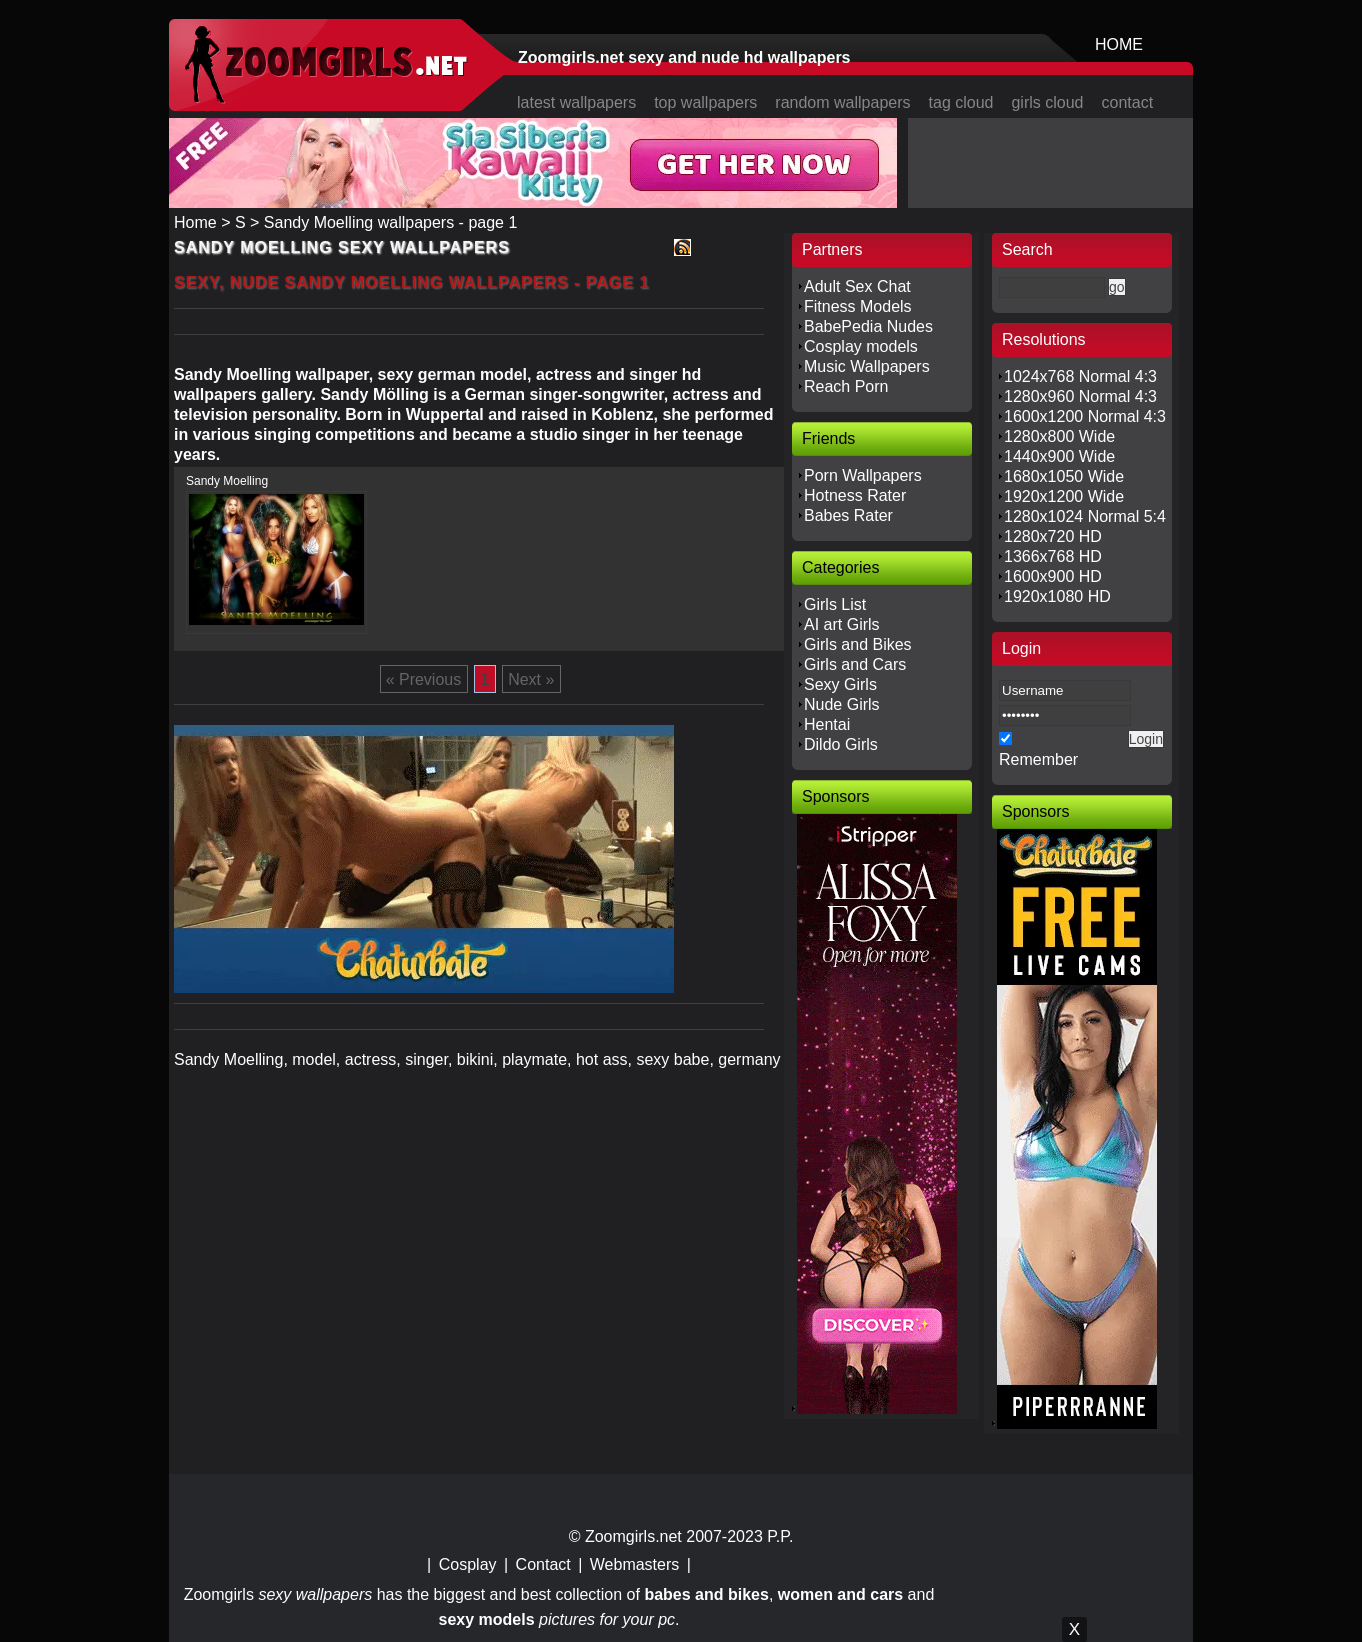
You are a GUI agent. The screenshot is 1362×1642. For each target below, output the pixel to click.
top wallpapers (705, 102)
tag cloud (961, 102)
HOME (1119, 44)
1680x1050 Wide (1064, 476)
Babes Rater (848, 515)
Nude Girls (842, 704)
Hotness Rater (855, 495)
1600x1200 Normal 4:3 (1085, 416)
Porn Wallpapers (863, 475)
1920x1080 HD (1057, 596)
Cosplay (468, 1564)
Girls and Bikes (858, 644)
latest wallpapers (576, 102)
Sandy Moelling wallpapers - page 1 (390, 222)
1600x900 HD (1053, 576)
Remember (1038, 759)
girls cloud (1047, 102)
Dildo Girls (841, 744)
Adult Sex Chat (857, 286)
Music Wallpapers (867, 366)
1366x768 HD (1053, 556)
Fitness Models (858, 306)
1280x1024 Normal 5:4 (1085, 516)
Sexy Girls (840, 684)
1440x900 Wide (1059, 456)
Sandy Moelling (227, 481)
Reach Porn (846, 386)
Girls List (835, 604)
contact (1128, 102)
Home (195, 222)
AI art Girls (842, 624)
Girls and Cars (855, 664)
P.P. (780, 1536)
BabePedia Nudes (868, 326)
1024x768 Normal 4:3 (1080, 376)
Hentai (827, 724)
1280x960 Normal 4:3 (1080, 396)
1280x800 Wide (1059, 436)
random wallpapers (842, 102)
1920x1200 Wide (1064, 496)
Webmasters (635, 1564)
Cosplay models (861, 346)
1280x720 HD (1053, 536)
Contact (543, 1564)
